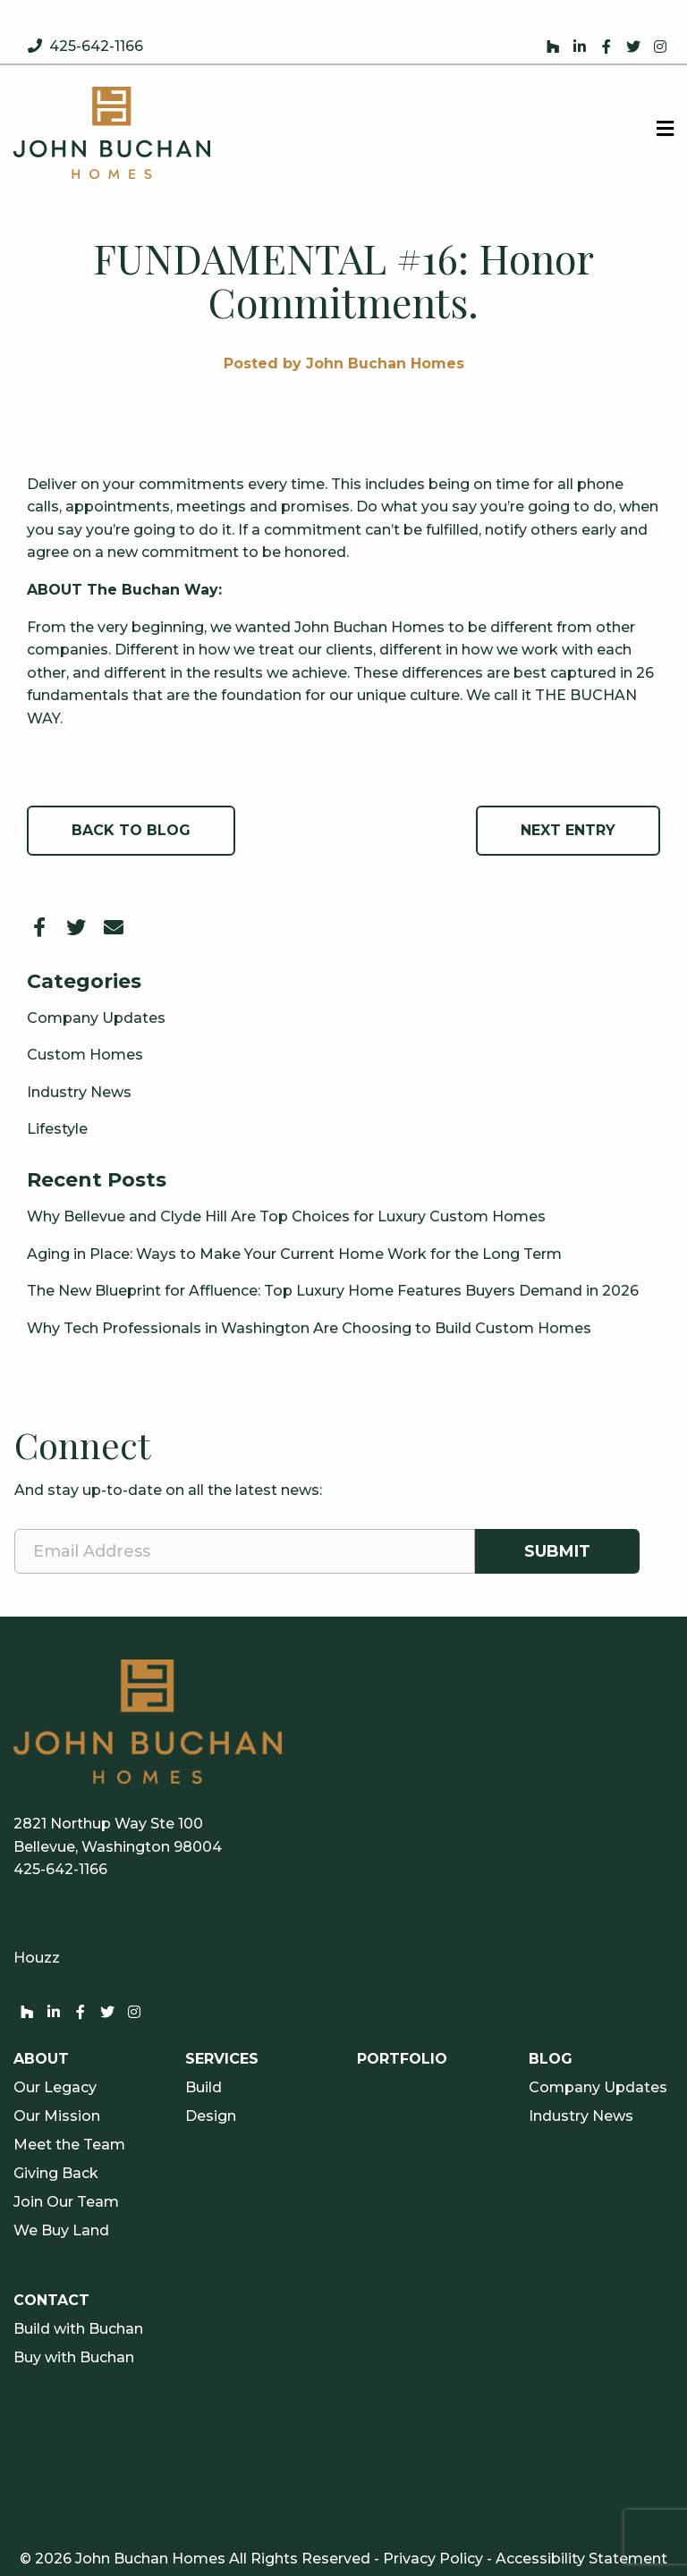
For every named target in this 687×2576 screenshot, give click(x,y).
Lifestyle (57, 1128)
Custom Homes (85, 1054)
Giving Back (55, 2173)
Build (203, 2088)
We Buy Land (61, 2231)
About (41, 2059)
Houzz (36, 1957)
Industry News (79, 1092)
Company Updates (96, 1017)
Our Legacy (55, 2088)
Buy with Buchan (73, 2358)
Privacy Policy (433, 2558)
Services (222, 2059)
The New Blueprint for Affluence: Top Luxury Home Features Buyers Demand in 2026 (333, 1290)
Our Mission (56, 2116)
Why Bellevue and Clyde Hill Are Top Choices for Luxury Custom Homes (286, 1216)
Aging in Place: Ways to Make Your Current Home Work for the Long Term (294, 1254)
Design (210, 2116)
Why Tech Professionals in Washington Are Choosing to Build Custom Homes (309, 1328)
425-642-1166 (96, 46)
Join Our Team (66, 2202)
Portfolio (402, 2059)
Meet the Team (69, 2145)
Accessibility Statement (581, 2558)
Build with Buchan (78, 2329)
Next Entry (568, 830)
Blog (550, 2059)
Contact (51, 2300)
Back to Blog (131, 830)
